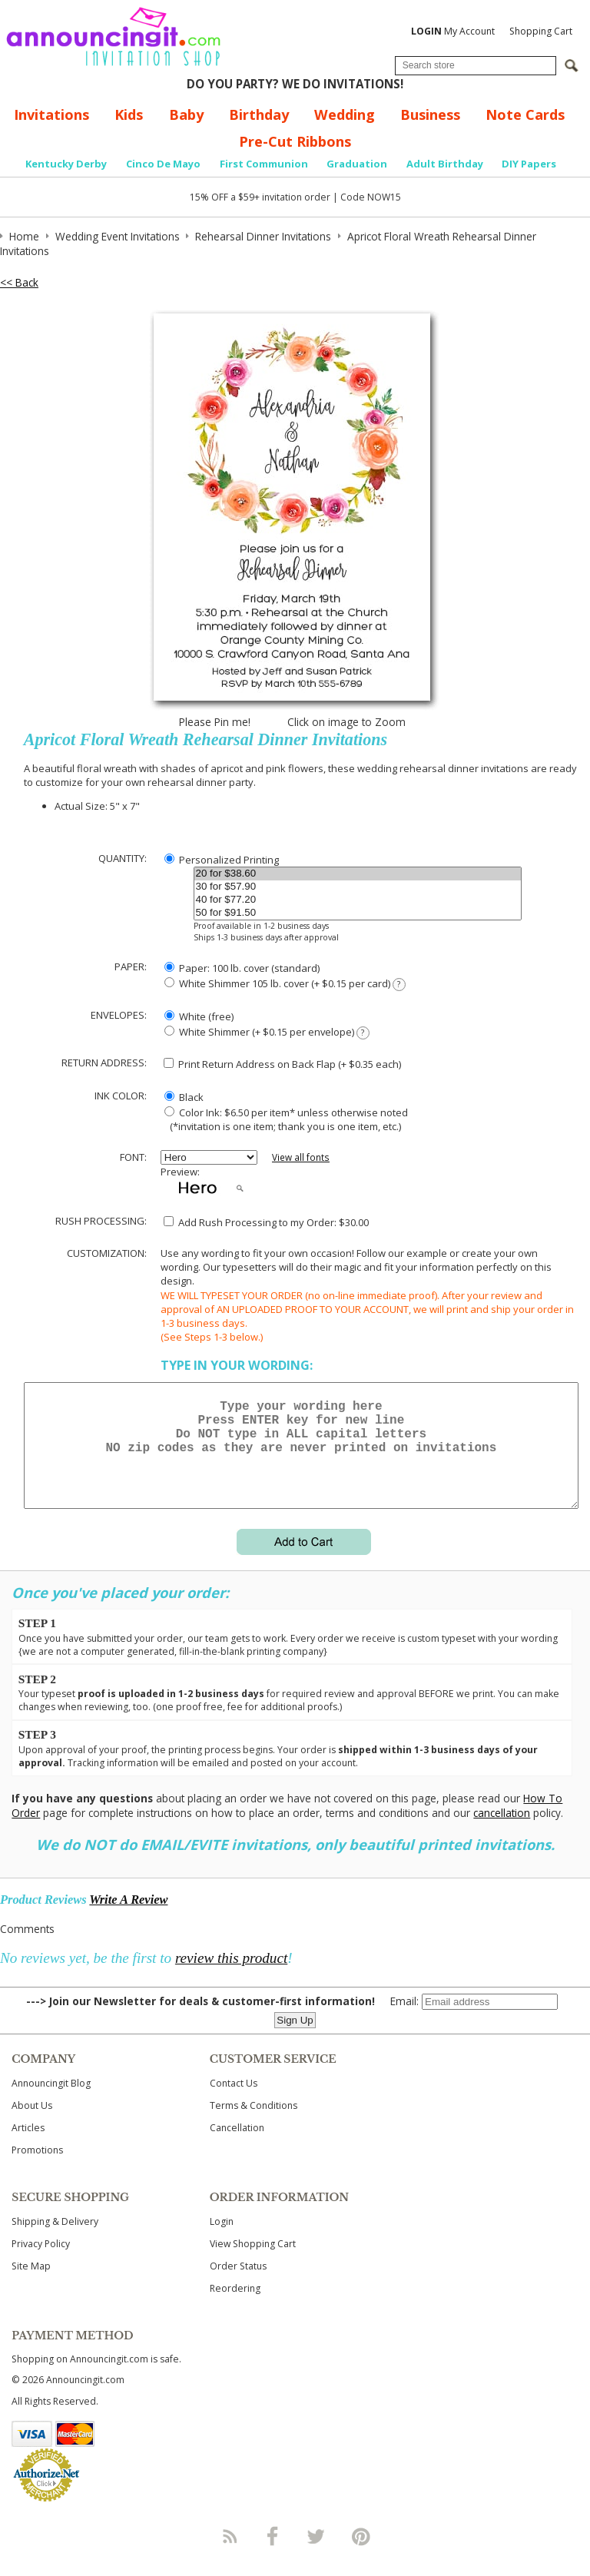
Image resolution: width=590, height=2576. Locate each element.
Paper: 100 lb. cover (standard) (242, 968)
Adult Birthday (444, 164)
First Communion (264, 164)
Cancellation (237, 2146)
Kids (128, 114)
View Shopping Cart (253, 2262)
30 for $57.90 (358, 886)
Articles (28, 2146)
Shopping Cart (540, 31)
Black (184, 1097)
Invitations (51, 114)
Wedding (344, 114)
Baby (186, 114)
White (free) (199, 1016)
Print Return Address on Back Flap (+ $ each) (282, 1064)
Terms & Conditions (253, 2123)
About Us (32, 2123)
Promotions (37, 2168)
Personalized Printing (221, 860)
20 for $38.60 (358, 873)
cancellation (501, 1831)
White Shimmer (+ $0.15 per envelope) (267, 1032)
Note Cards (525, 114)
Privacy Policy (41, 2262)
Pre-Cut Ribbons (295, 141)
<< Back (19, 282)
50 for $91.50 (358, 913)
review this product (231, 1976)
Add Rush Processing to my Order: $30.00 (266, 1222)
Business (430, 114)
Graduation (356, 164)
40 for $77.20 (358, 900)
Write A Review (128, 1918)
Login (222, 2239)
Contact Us (233, 2101)
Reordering (235, 2306)
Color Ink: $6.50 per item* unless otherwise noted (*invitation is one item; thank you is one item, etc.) (284, 1119)
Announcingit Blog (51, 2101)
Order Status (238, 2284)
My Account (453, 31)
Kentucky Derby (66, 164)
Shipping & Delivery (55, 2239)
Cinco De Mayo (163, 164)
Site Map (31, 2284)
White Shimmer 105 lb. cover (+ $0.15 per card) (285, 983)
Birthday (259, 114)
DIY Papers (529, 164)
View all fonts (301, 1157)
